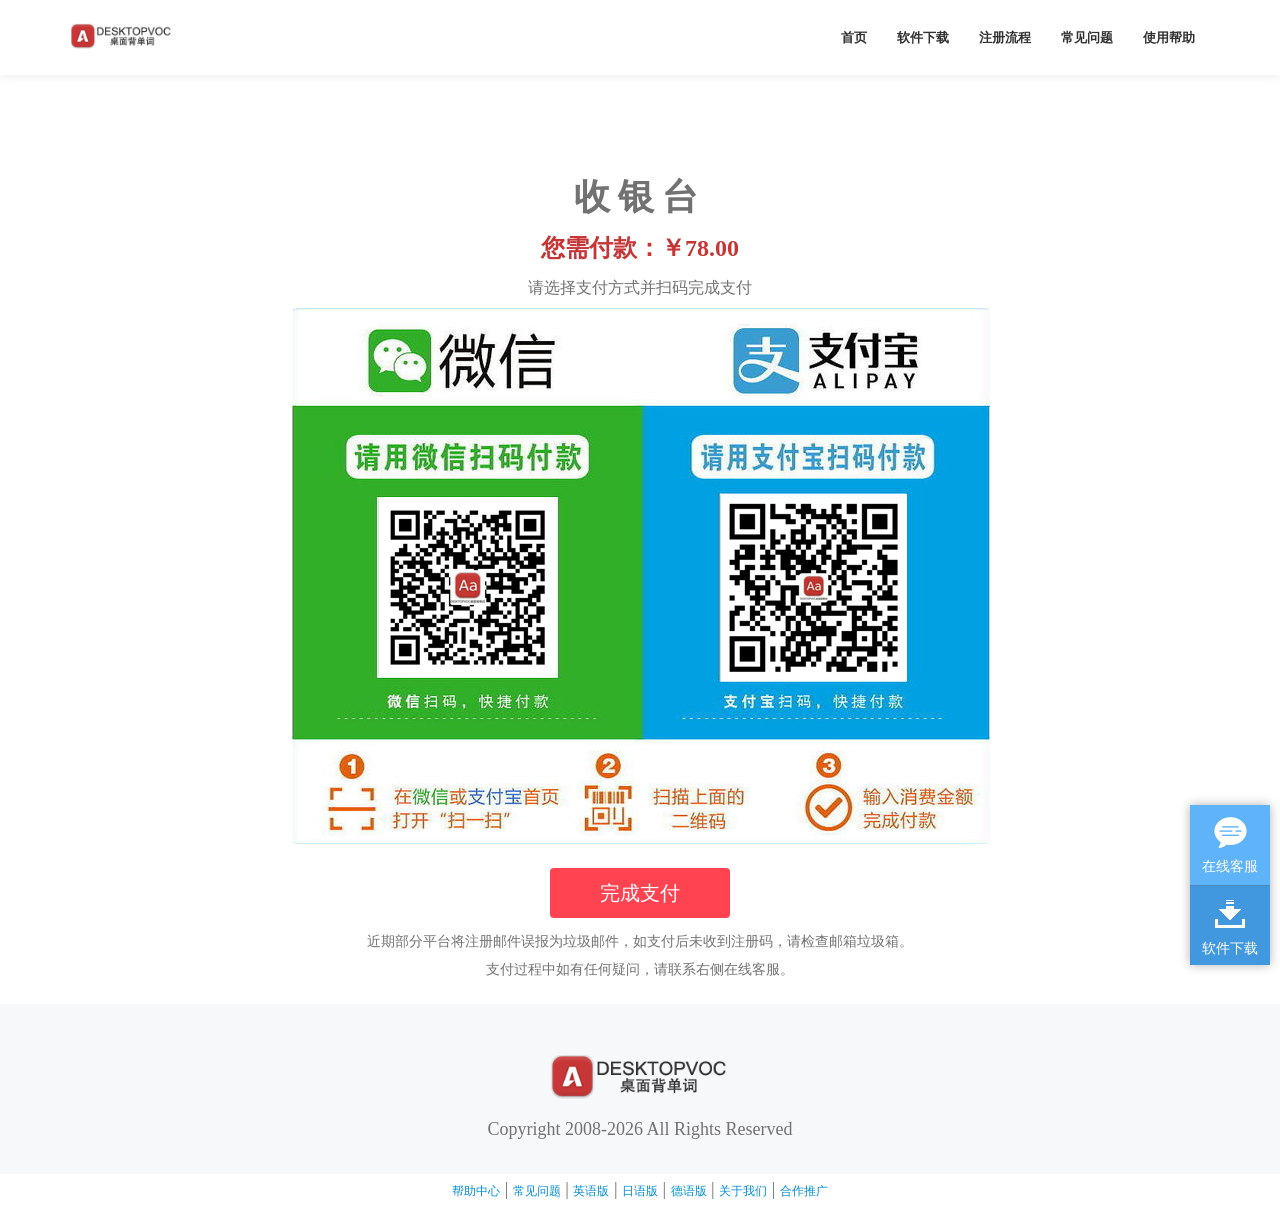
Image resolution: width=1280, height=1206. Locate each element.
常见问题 (1087, 37)
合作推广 (804, 1191)
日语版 (640, 1191)
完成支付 (640, 893)
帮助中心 (476, 1191)
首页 (854, 37)
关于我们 (743, 1191)
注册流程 (1005, 37)
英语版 (591, 1191)
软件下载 (923, 37)
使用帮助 (1169, 37)
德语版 (689, 1191)
